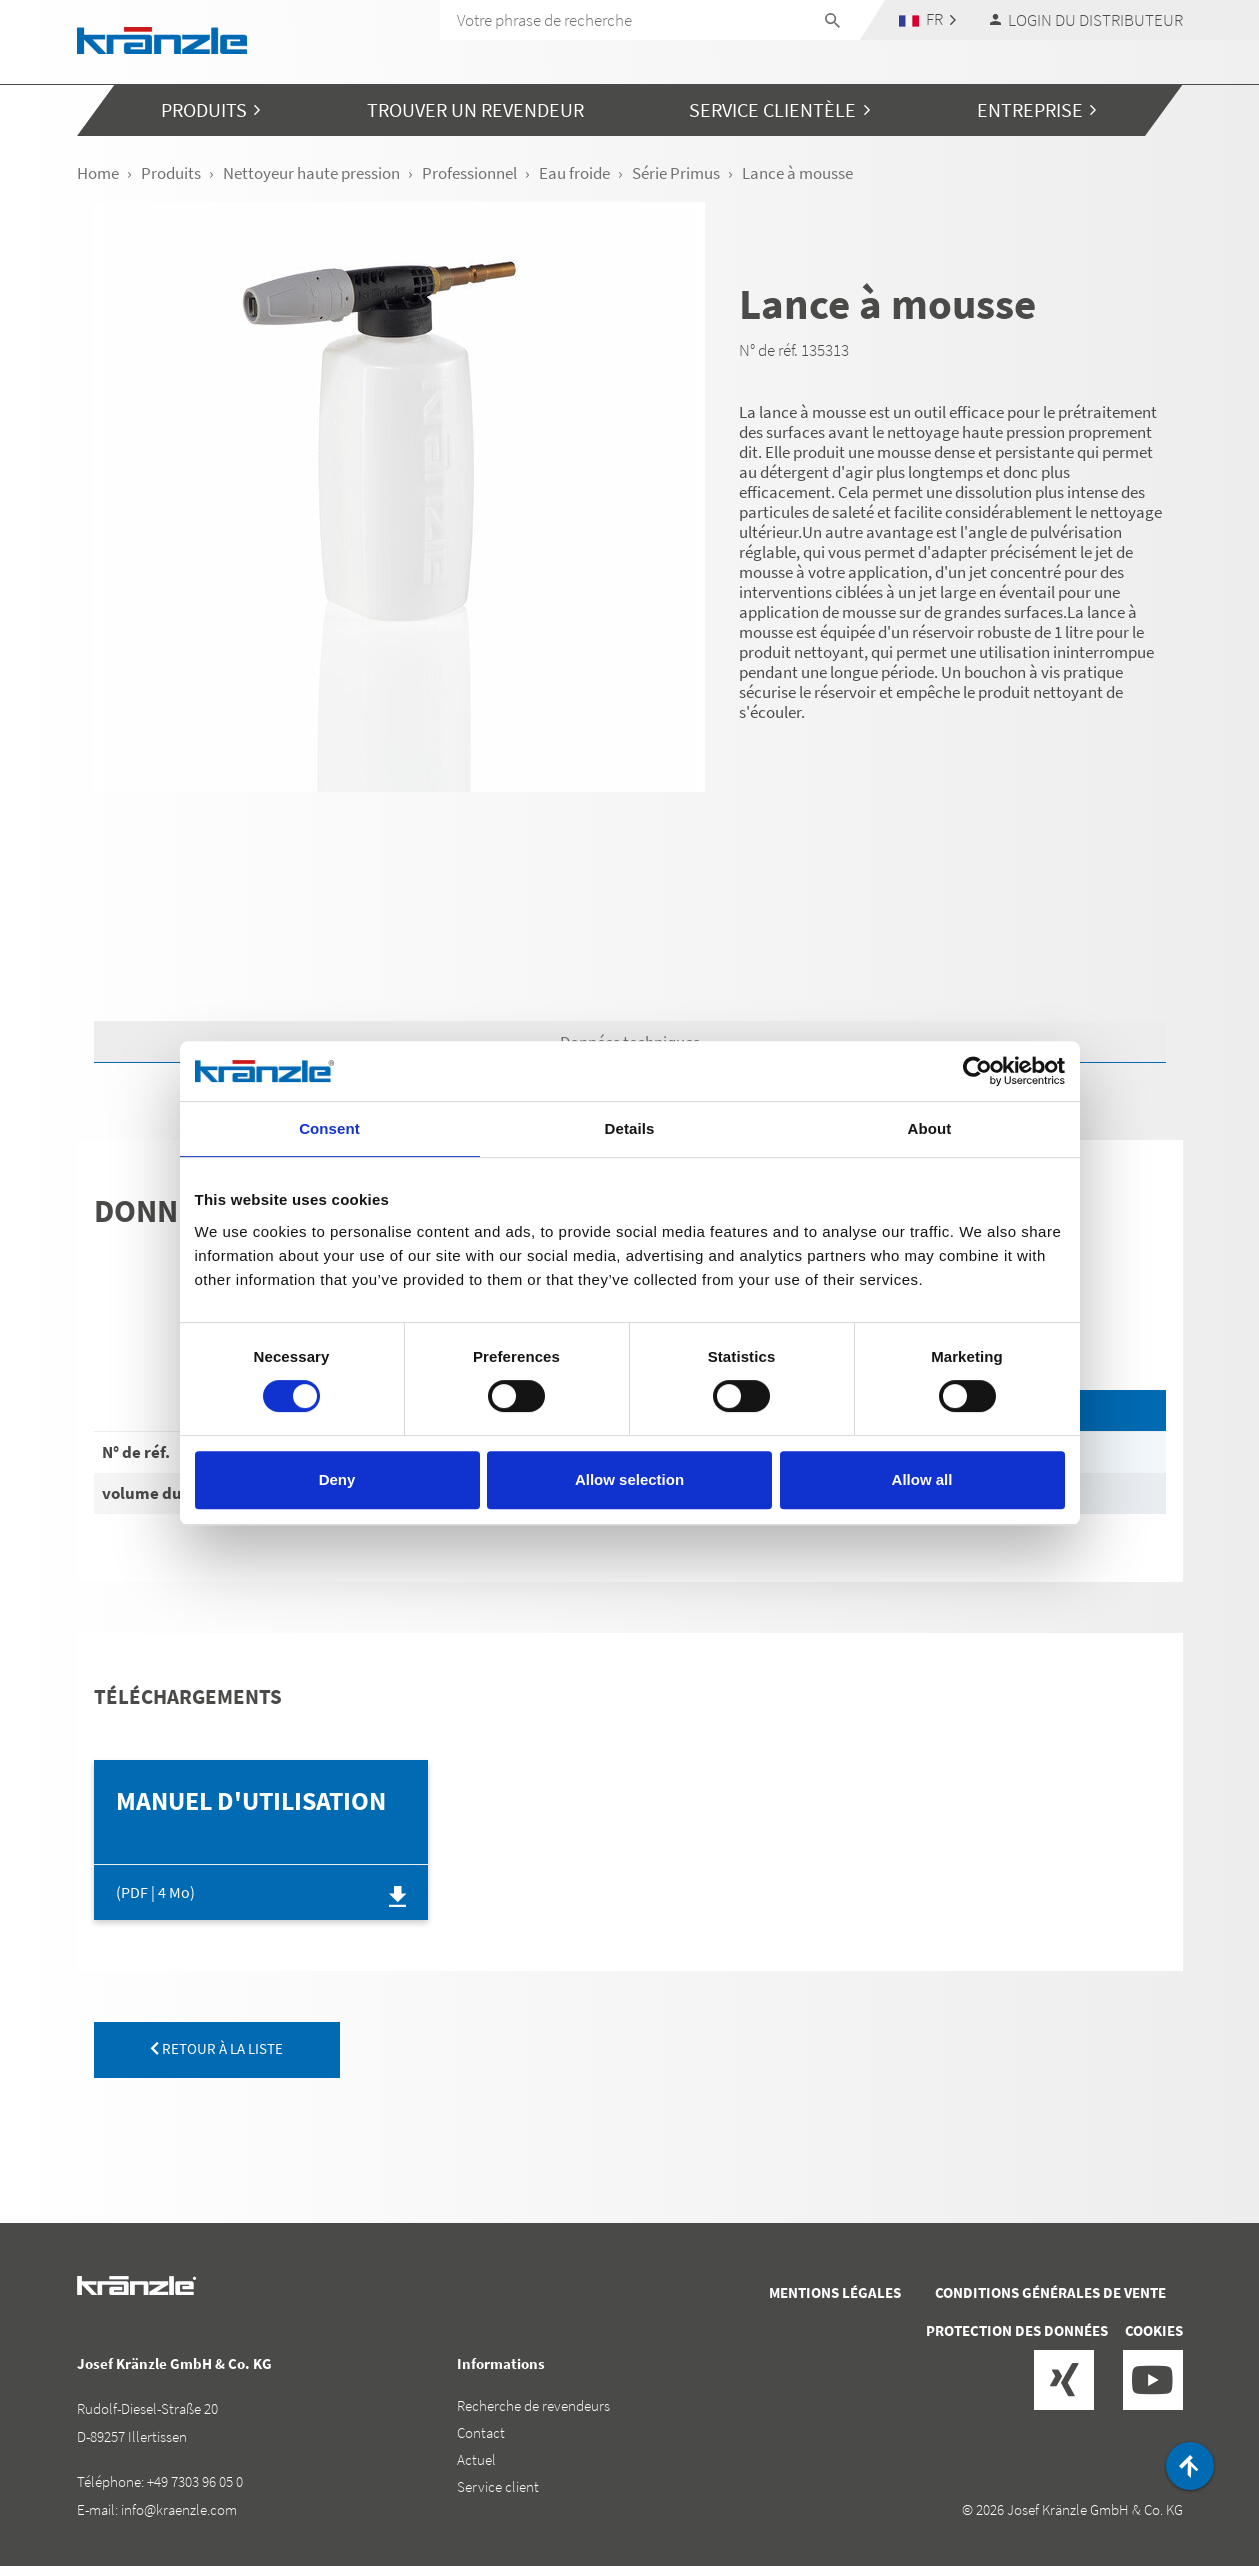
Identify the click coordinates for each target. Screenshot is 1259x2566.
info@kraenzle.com (179, 2509)
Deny (337, 1479)
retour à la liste (216, 2048)
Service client (498, 2486)
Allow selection (629, 1479)
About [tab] (930, 1128)
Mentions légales (835, 2292)
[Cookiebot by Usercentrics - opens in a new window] (977, 1071)
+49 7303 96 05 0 (195, 2481)
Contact (481, 2432)
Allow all (922, 1479)
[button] (927, 19)
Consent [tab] (329, 1128)
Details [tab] (630, 1128)
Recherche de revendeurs (533, 2405)
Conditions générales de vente (1050, 2292)
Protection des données (1017, 2330)
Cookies (1154, 2330)
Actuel (476, 2459)
